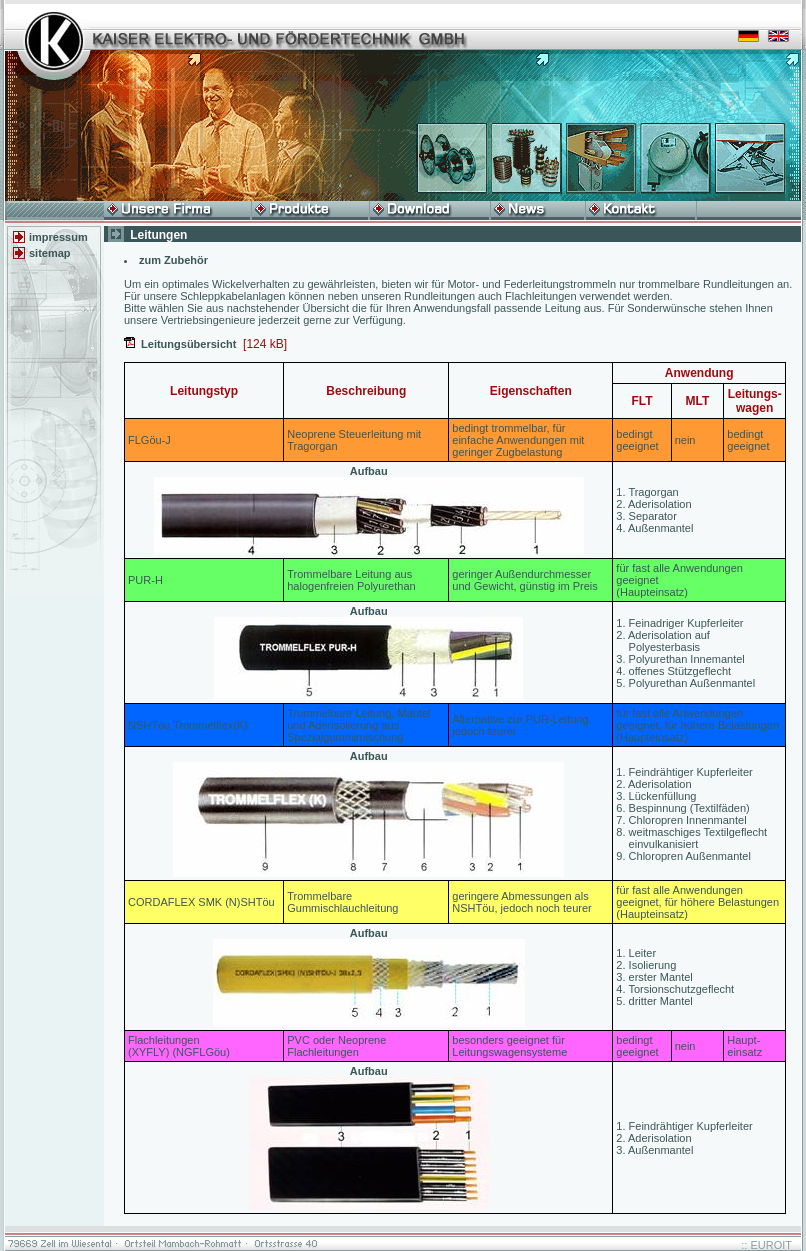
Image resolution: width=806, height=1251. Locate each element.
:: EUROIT (766, 1245)
